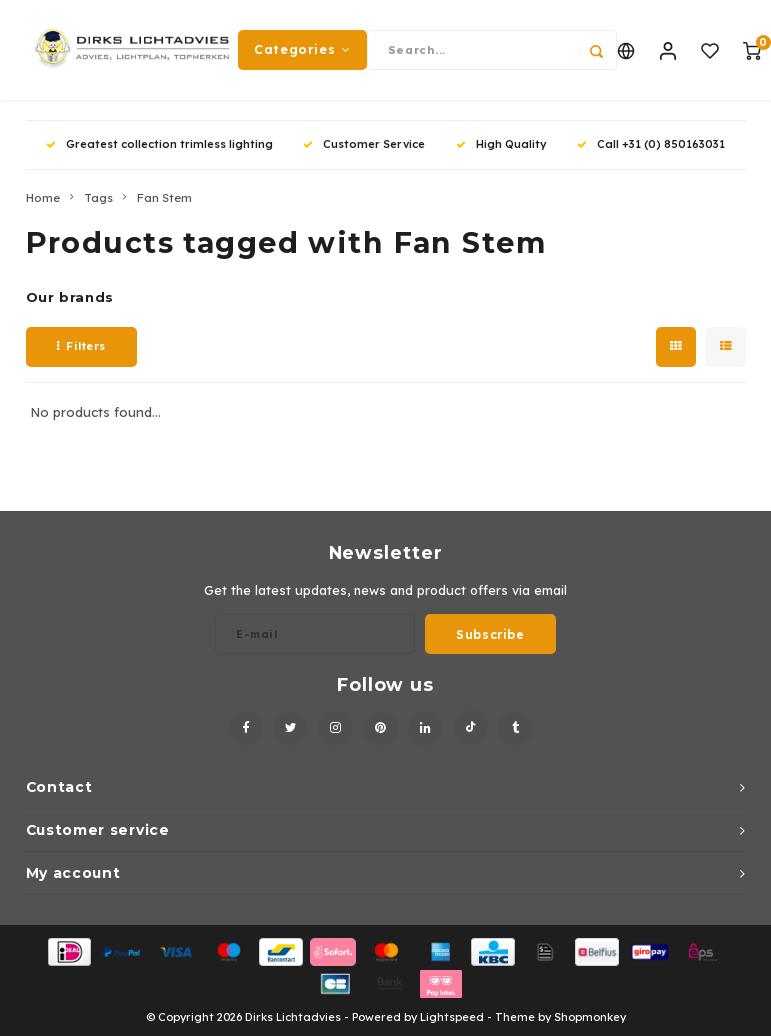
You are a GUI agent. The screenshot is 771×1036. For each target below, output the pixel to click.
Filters (81, 346)
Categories (302, 49)
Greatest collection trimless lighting (159, 144)
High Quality (501, 144)
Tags (98, 197)
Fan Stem (164, 197)
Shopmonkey (590, 1017)
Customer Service (364, 144)
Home (43, 197)
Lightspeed (452, 1017)
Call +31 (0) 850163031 (651, 144)
